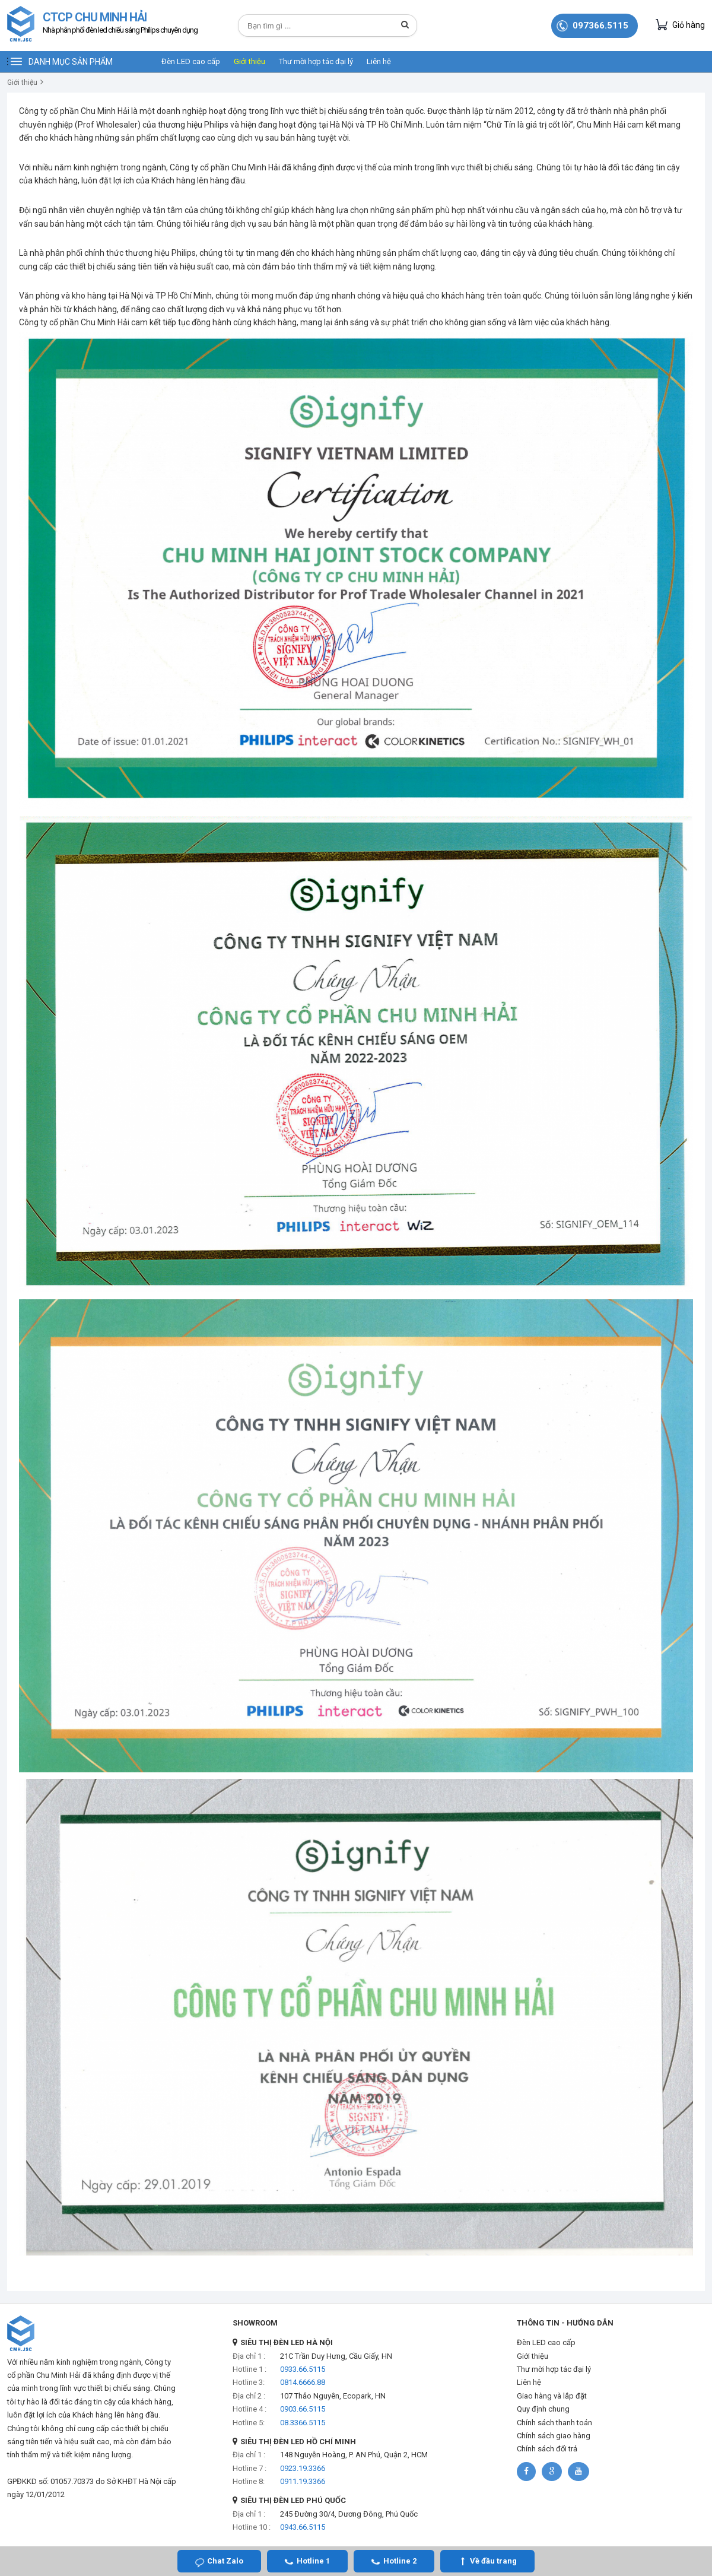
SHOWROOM (255, 2322)
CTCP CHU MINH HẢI (120, 24)
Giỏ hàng (680, 24)
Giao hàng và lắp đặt (552, 2395)
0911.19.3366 (302, 2481)
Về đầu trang (493, 2560)
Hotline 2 (400, 2560)
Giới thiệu (249, 61)
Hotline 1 (313, 2560)
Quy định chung (543, 2408)
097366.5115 (600, 25)
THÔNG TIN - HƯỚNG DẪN (565, 2322)
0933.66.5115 (302, 2369)
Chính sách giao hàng (553, 2435)
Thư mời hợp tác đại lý (316, 61)
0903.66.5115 (302, 2408)
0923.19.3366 (302, 2468)
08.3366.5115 (302, 2422)
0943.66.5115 (302, 2527)
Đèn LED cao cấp (190, 61)
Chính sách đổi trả (547, 2448)
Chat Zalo (225, 2560)
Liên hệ (379, 61)
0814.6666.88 (302, 2382)
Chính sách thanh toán (554, 2422)
